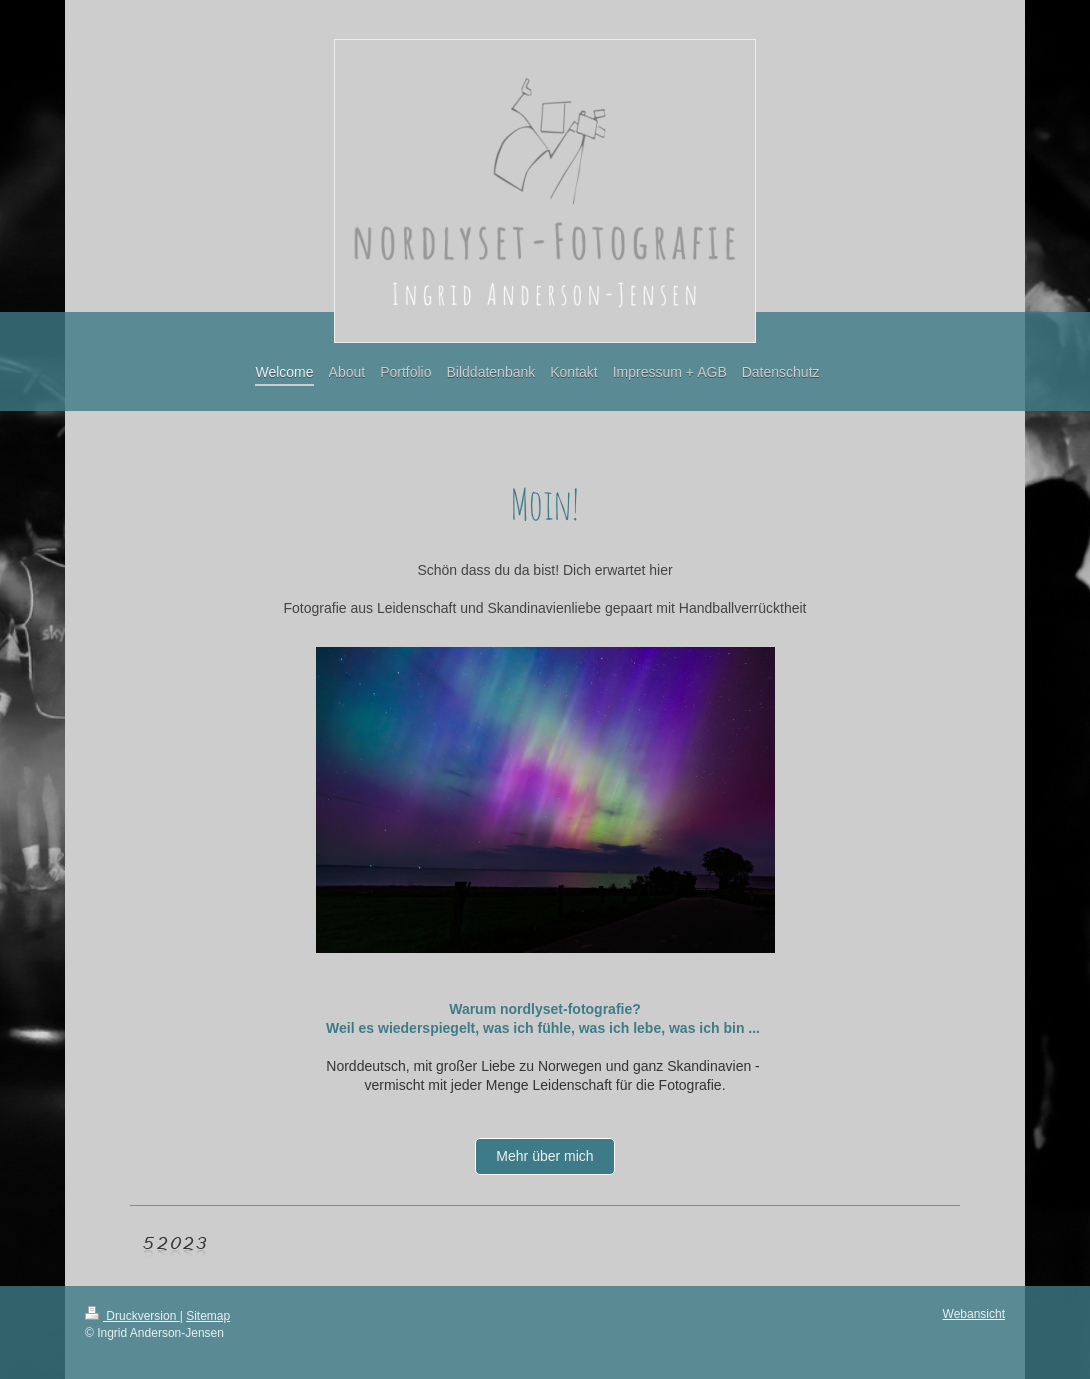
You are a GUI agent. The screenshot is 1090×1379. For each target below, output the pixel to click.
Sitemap (208, 1316)
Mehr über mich (544, 1156)
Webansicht (974, 1314)
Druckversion (132, 1316)
